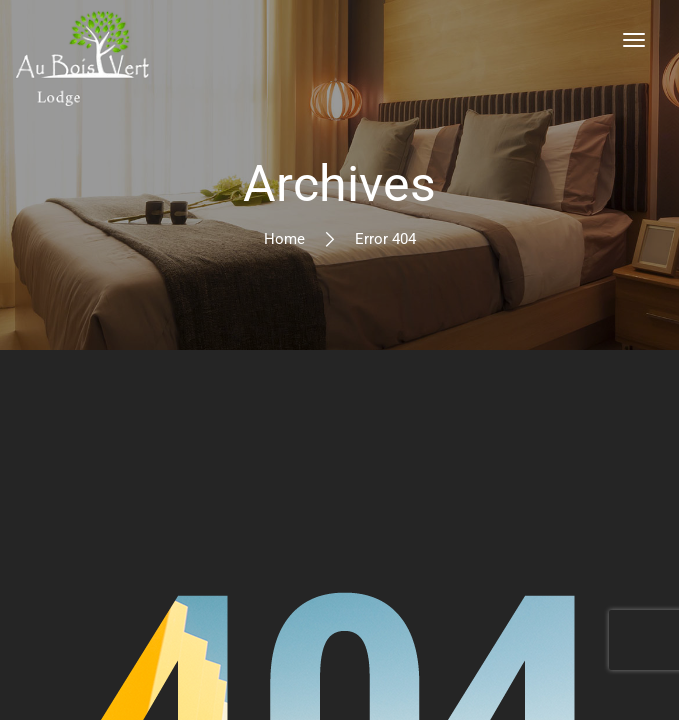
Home (284, 239)
